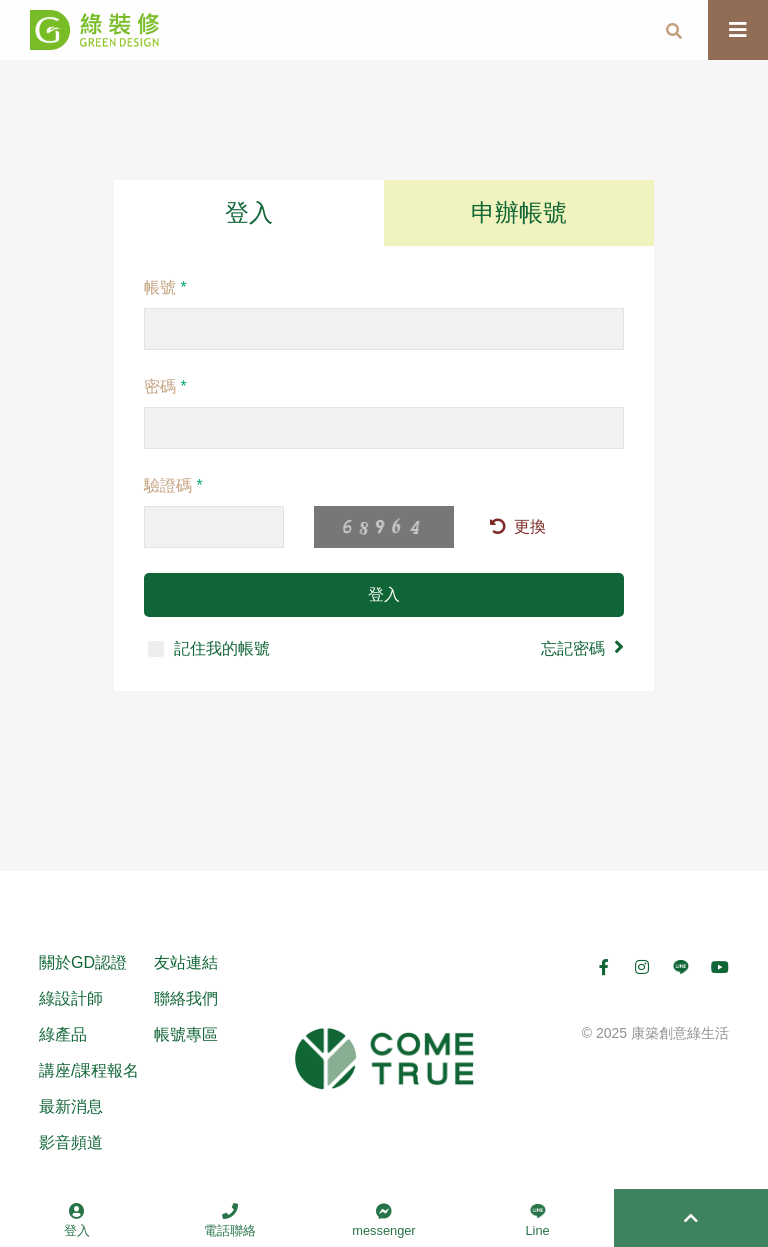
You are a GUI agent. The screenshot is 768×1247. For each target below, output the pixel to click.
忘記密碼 (582, 647)
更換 (518, 526)
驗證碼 (173, 485)
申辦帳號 (519, 212)
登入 (249, 212)
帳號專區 (186, 1034)
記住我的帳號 (209, 648)
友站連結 (186, 962)
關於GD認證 (83, 962)
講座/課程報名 (89, 1070)
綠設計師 (71, 998)
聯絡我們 (186, 998)
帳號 (165, 287)
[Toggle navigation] (738, 30)
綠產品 (63, 1034)
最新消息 (71, 1106)
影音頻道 (71, 1142)
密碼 (165, 386)
